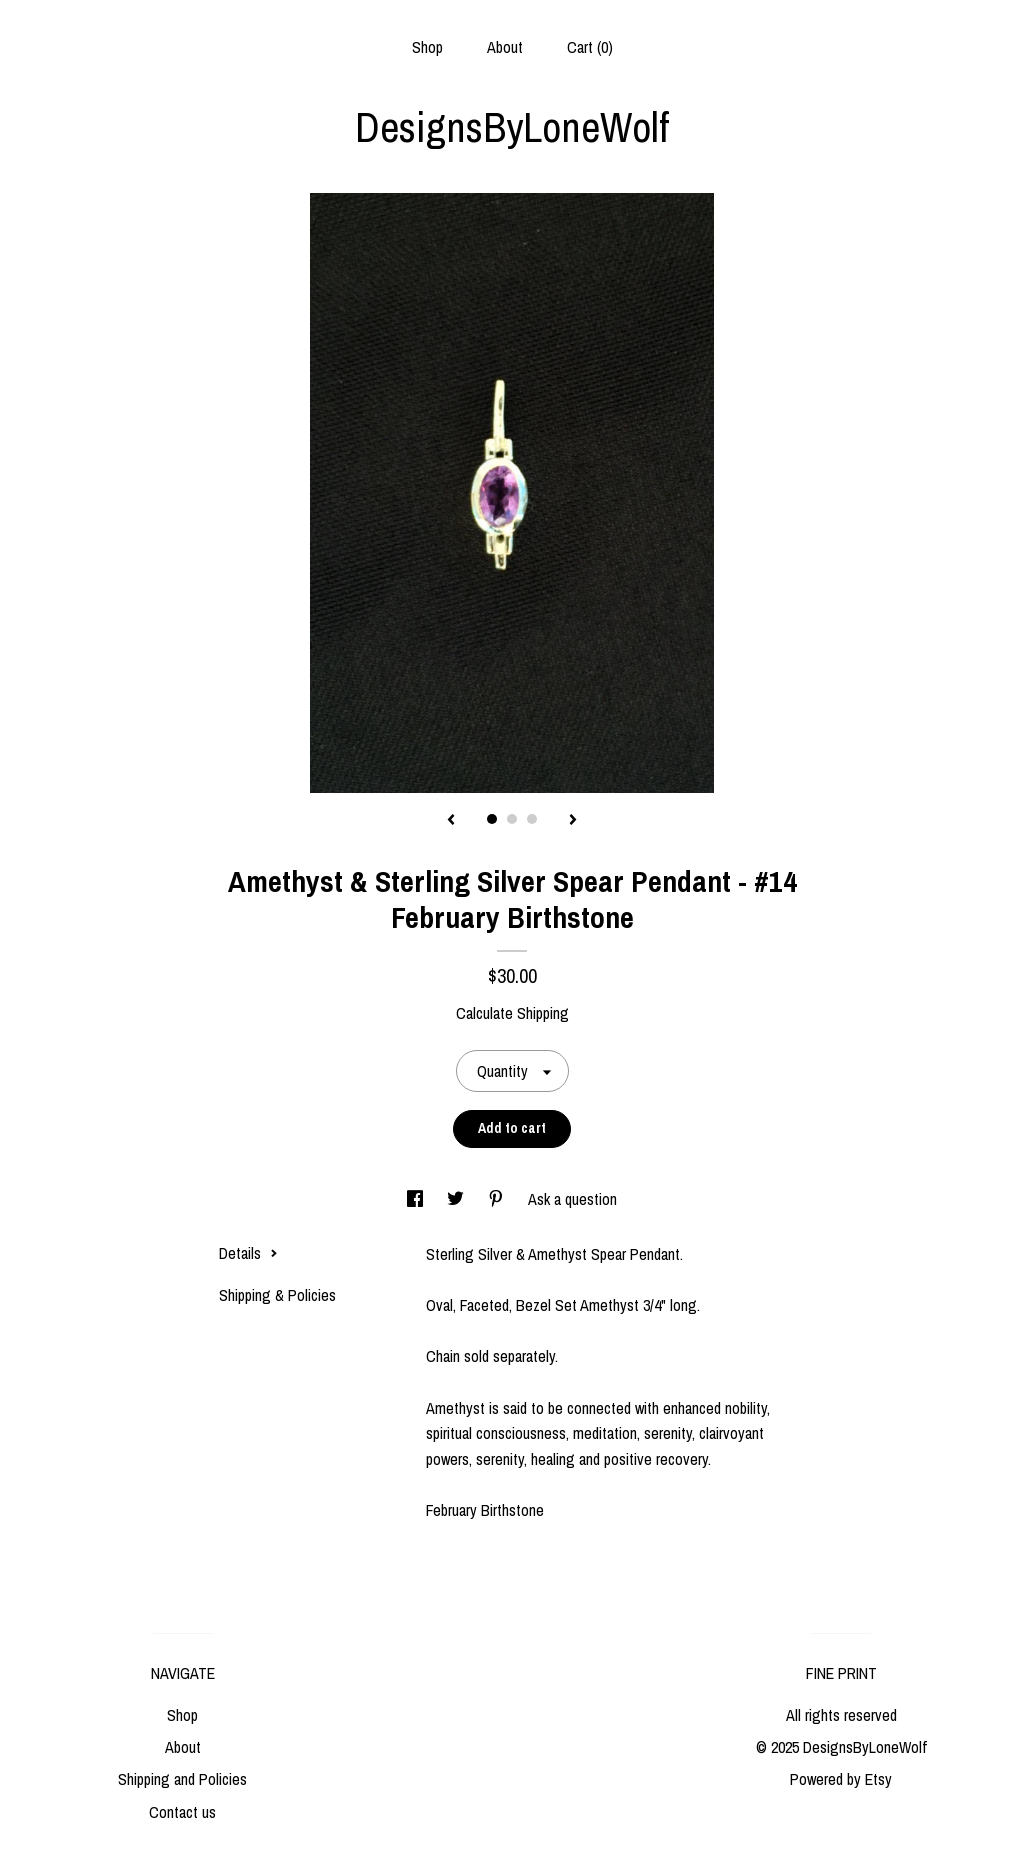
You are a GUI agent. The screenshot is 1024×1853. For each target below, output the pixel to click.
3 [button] (532, 819)
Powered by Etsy (841, 1779)
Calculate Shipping (512, 1013)
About (505, 47)
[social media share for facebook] (417, 1199)
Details (248, 1253)
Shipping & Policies (277, 1295)
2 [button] (512, 819)
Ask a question (572, 1199)
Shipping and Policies (182, 1779)
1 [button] (492, 819)
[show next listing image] (573, 821)
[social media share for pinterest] (498, 1199)
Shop (427, 47)
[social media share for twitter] (457, 1199)
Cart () (590, 47)
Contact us (182, 1812)
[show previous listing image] (451, 821)
